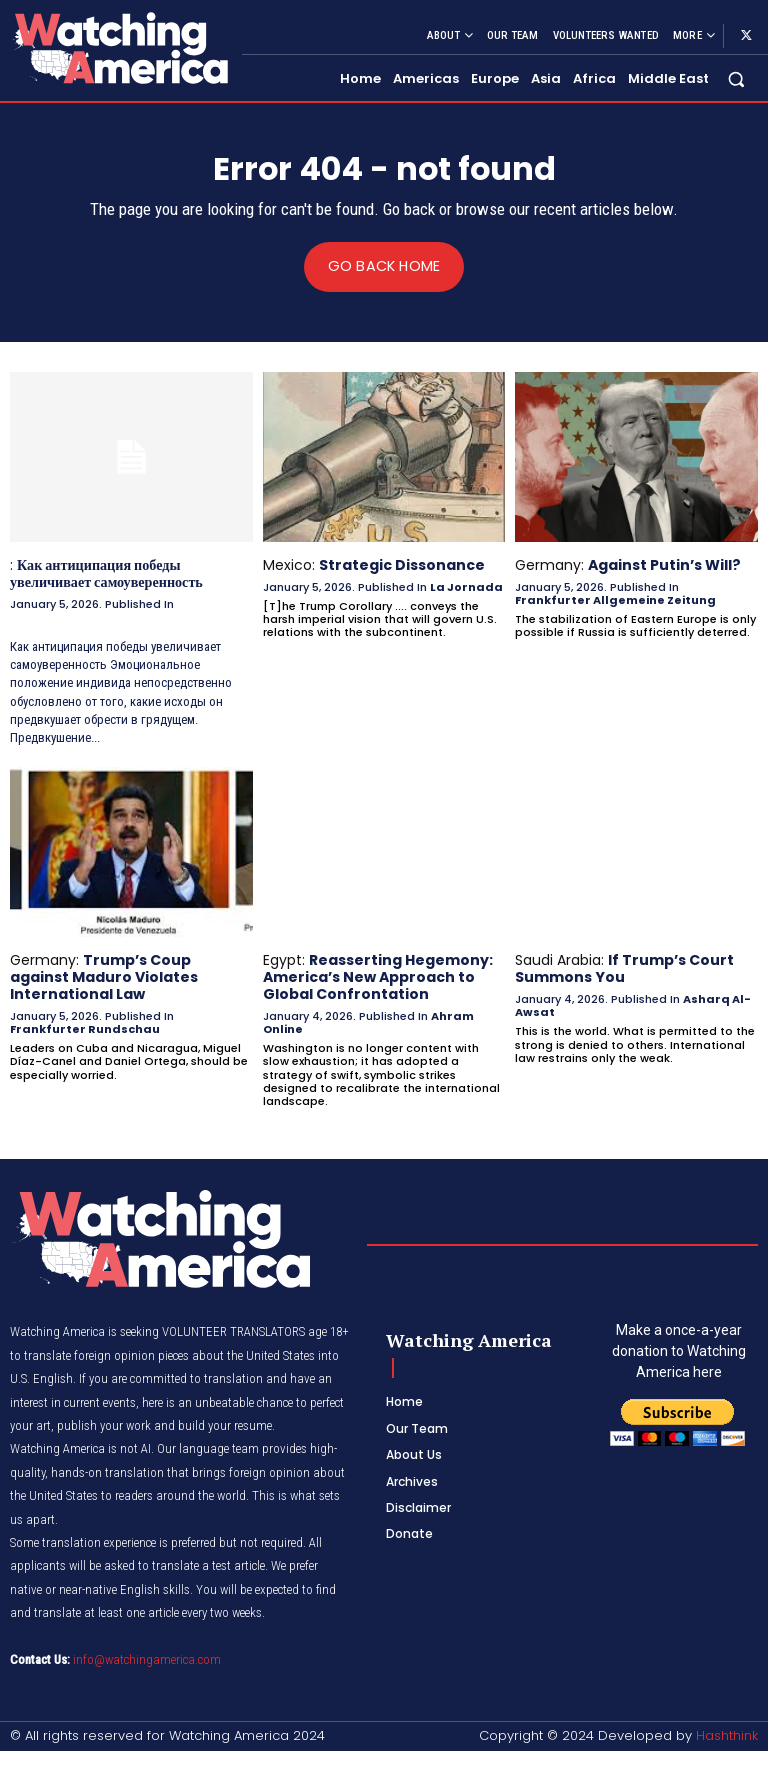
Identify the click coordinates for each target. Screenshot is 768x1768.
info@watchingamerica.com (147, 1657)
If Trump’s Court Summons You (624, 967)
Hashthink (727, 1734)
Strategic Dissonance (402, 565)
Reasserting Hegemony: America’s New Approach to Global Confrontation (378, 976)
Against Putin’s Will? (664, 565)
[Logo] (118, 47)
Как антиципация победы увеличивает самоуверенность (105, 573)
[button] (736, 79)
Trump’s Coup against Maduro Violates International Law (104, 976)
